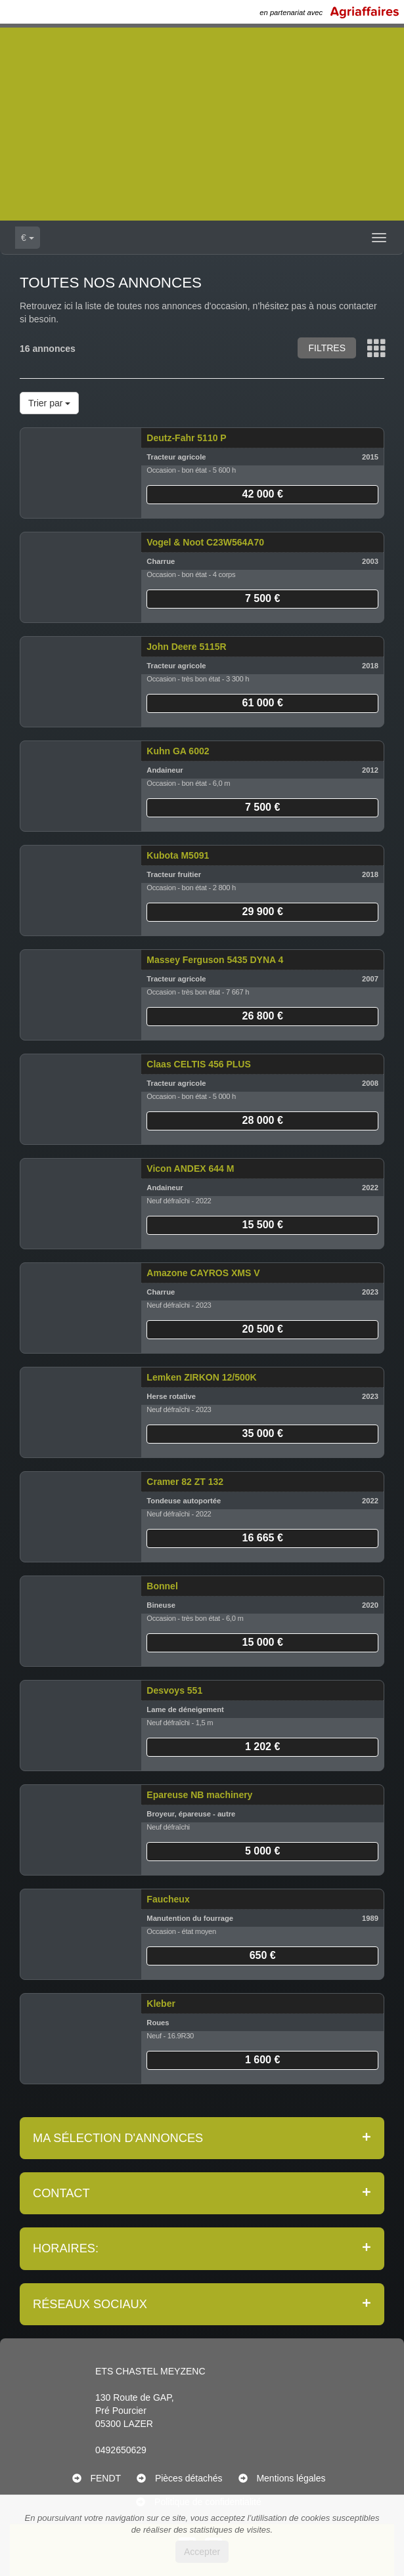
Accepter (202, 2551)
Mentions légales (290, 2478)
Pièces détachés (189, 2478)
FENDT (105, 2478)
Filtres (327, 348)
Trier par (49, 403)
